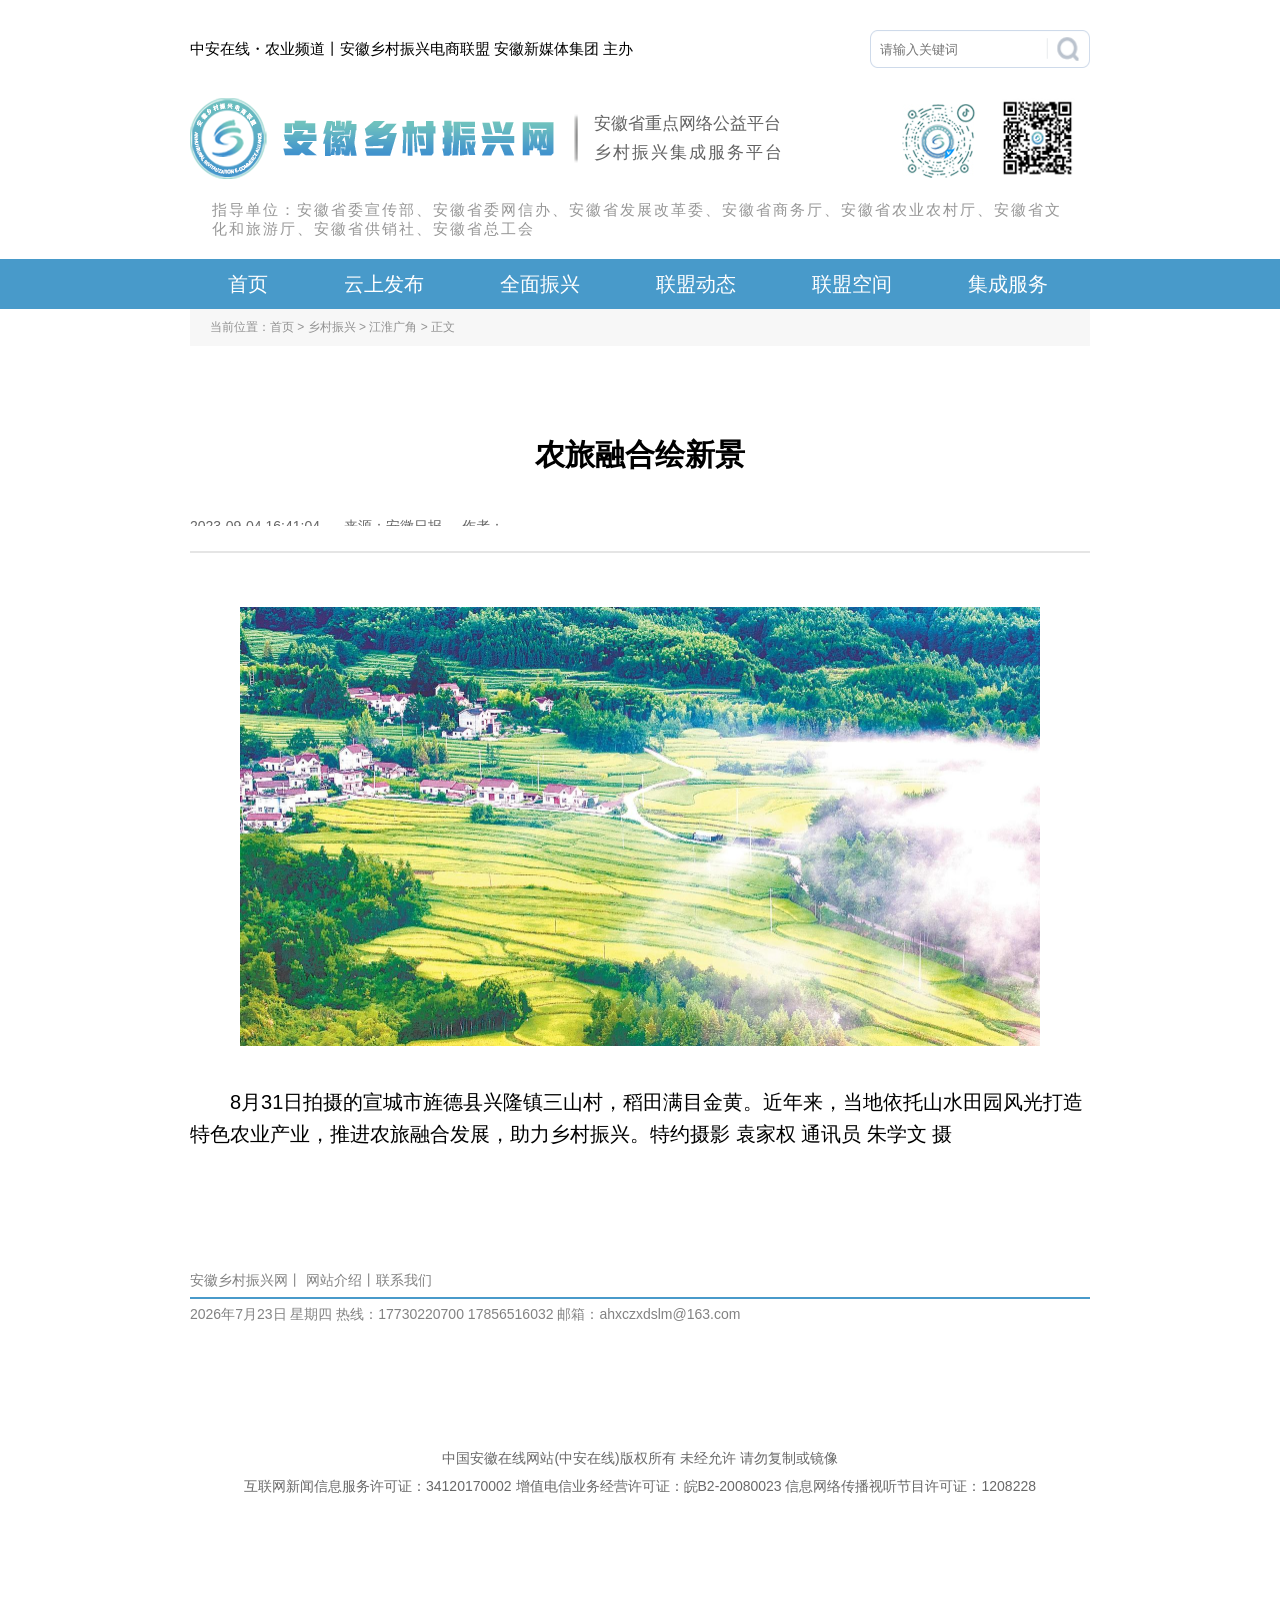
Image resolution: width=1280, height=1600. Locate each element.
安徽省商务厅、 (781, 209)
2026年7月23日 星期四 (261, 1314)
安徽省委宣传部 (356, 209)
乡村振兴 (332, 327)
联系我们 (404, 1280)
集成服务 (1008, 284)
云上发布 (384, 284)
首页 (248, 284)
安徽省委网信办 (492, 209)
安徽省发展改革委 (637, 209)
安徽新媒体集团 (546, 48)
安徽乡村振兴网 (239, 1280)
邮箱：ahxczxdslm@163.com (648, 1314)
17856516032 (509, 1314)
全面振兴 (540, 284)
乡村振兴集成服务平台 (689, 152)
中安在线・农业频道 (257, 48)
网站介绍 (334, 1280)
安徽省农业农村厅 (909, 209)
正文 (443, 327)
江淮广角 (393, 327)
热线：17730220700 (400, 1314)
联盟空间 (852, 284)
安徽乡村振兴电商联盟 (415, 48)
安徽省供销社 (365, 228)
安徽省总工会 (484, 228)
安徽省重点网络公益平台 (687, 123)
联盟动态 (696, 284)
